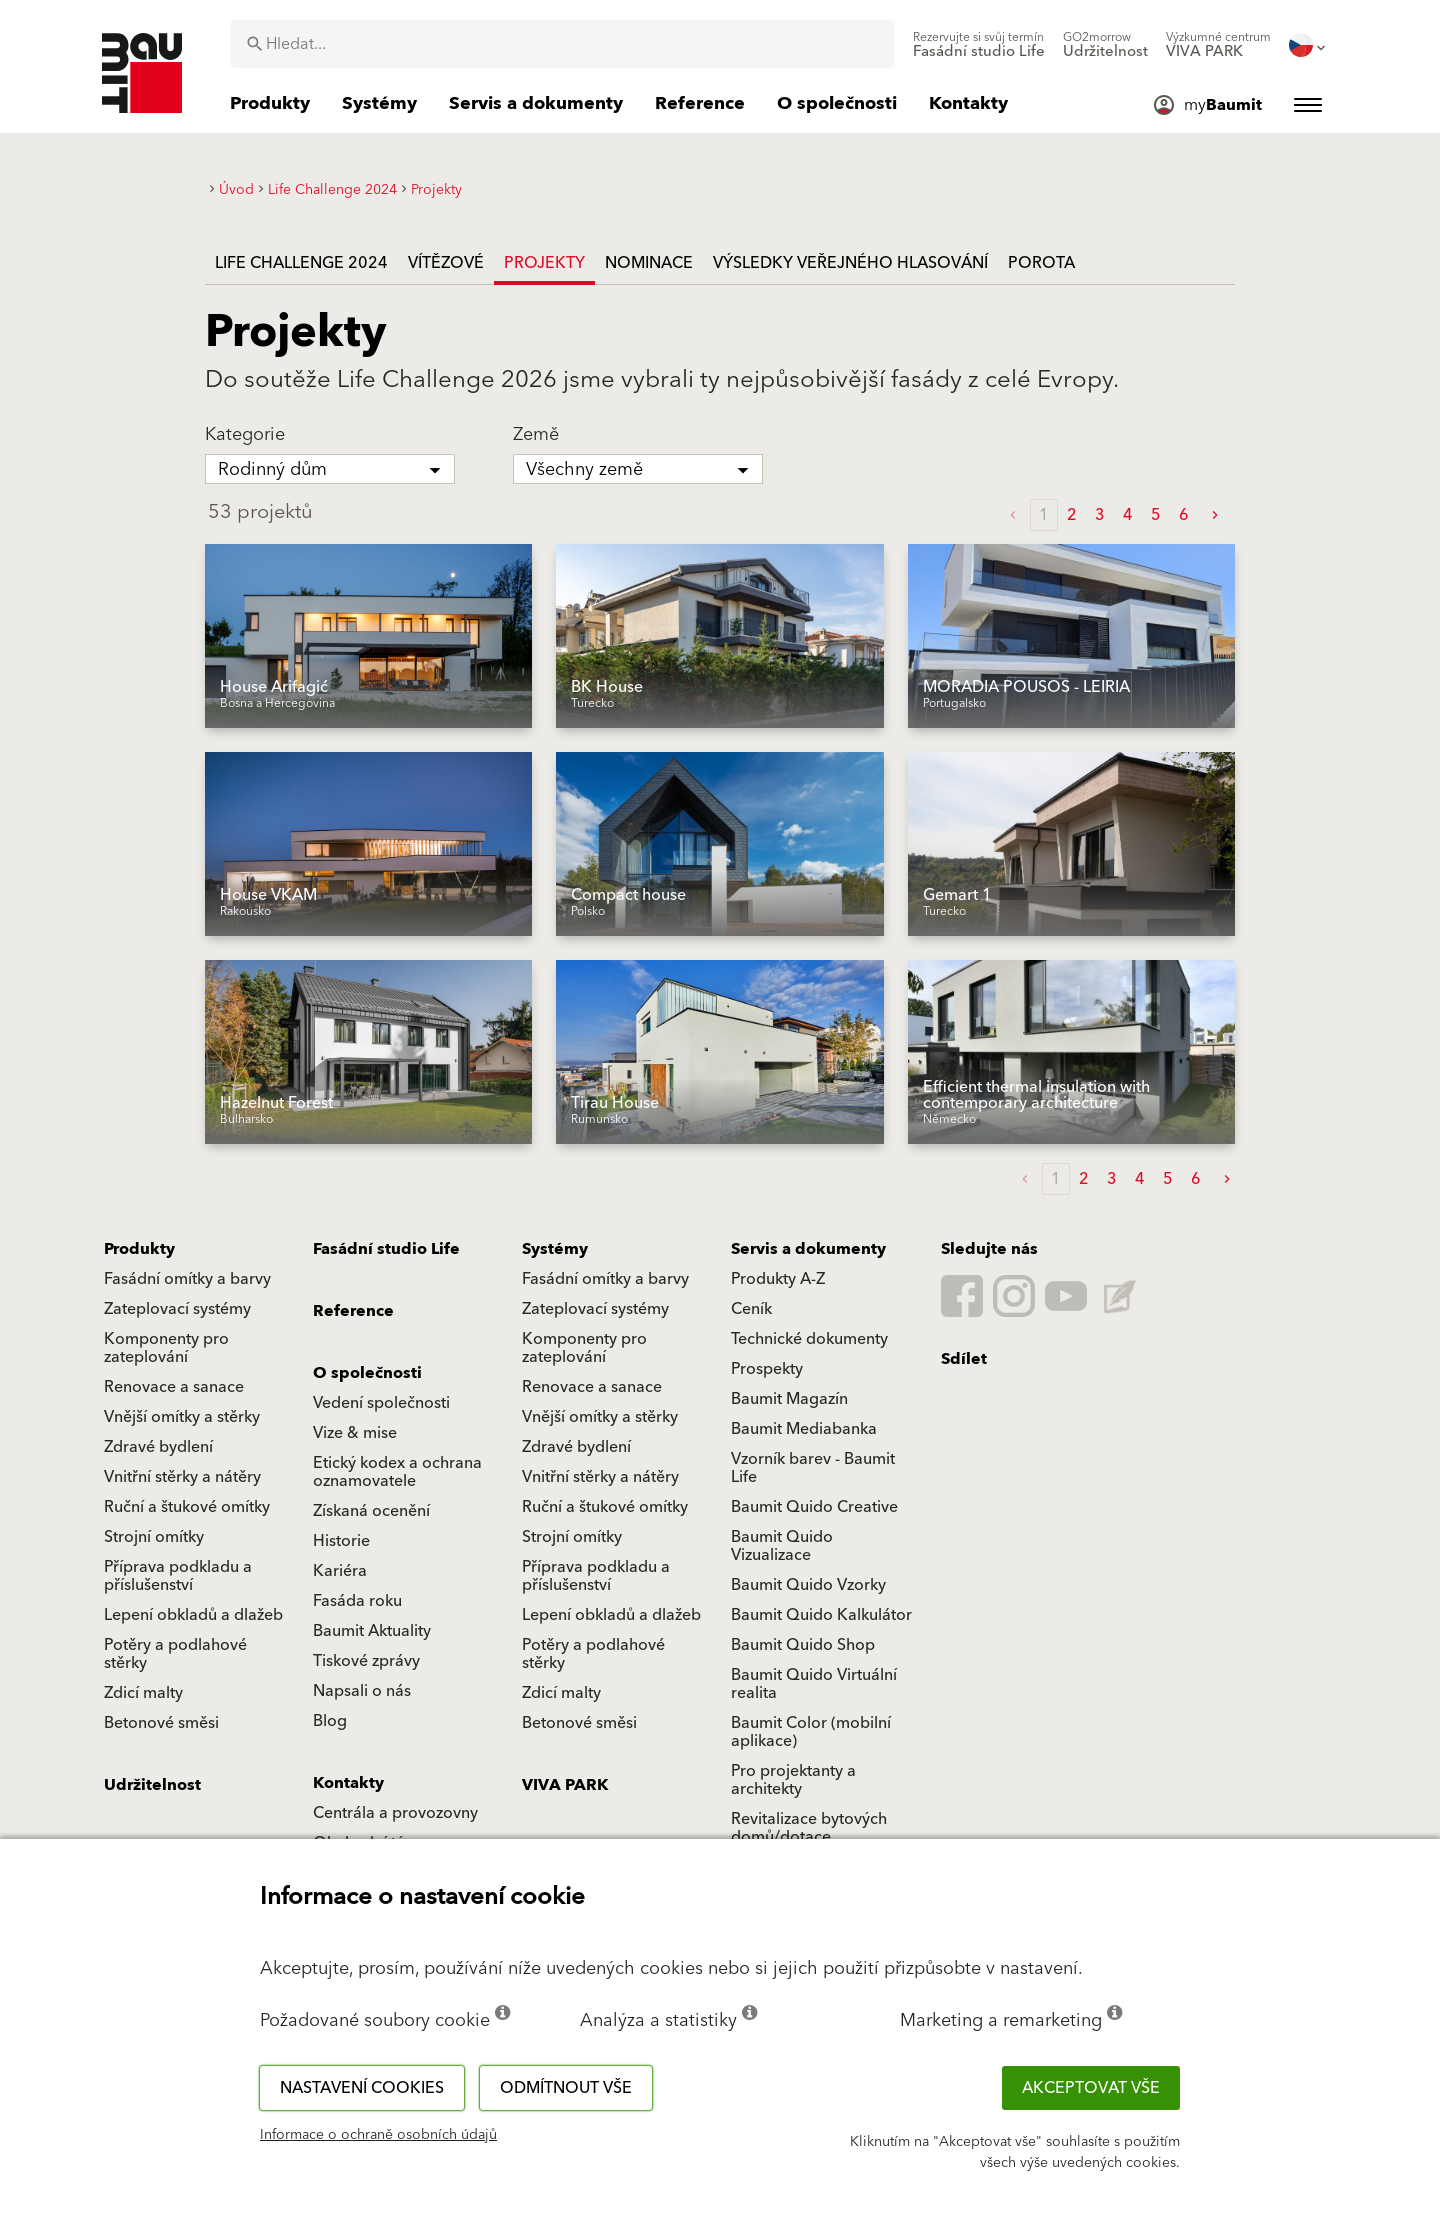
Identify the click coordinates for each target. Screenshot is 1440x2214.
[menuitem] (979, 45)
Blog (330, 1721)
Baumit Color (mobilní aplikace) (811, 1732)
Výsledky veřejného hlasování (850, 263)
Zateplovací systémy (177, 1309)
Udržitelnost (152, 1785)
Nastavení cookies (362, 2088)
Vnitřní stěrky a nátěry (182, 1477)
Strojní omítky (154, 1537)
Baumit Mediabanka (804, 1429)
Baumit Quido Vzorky (808, 1585)
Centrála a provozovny (395, 1813)
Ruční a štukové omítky (187, 1507)
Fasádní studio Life (386, 1249)
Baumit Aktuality (372, 1631)
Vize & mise (355, 1433)
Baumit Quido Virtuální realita (814, 1684)
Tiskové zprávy (366, 1661)
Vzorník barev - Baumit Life (813, 1468)
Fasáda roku (357, 1601)
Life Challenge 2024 (301, 263)
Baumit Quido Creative (814, 1507)
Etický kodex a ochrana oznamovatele (397, 1472)
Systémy (555, 1249)
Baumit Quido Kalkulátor (821, 1615)
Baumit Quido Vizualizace (782, 1546)
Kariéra (340, 1571)
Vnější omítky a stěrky (182, 1417)
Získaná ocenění (371, 1511)
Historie (341, 1541)
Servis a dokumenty (808, 1249)
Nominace (649, 263)
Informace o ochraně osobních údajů (378, 2135)
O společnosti (367, 1373)
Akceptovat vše (1091, 2088)
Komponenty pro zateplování (166, 1348)
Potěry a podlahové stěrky (175, 1654)
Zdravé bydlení (158, 1447)
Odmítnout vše (566, 2088)
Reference (353, 1311)
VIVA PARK (565, 1785)
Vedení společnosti (381, 1403)
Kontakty (348, 1783)
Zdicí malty (143, 1693)
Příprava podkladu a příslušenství (178, 1576)
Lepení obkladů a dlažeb (193, 1615)
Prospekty (767, 1369)
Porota (1041, 263)
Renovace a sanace (174, 1387)
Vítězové (446, 263)
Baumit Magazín (789, 1399)
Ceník (751, 1309)
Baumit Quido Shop (803, 1645)
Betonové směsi (161, 1723)
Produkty (139, 1249)
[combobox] (562, 44)
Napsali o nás (362, 1691)
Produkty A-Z (778, 1279)
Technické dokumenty (809, 1339)
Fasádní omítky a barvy (187, 1279)
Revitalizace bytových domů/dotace (809, 1828)
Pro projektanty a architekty (793, 1780)
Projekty (544, 263)
